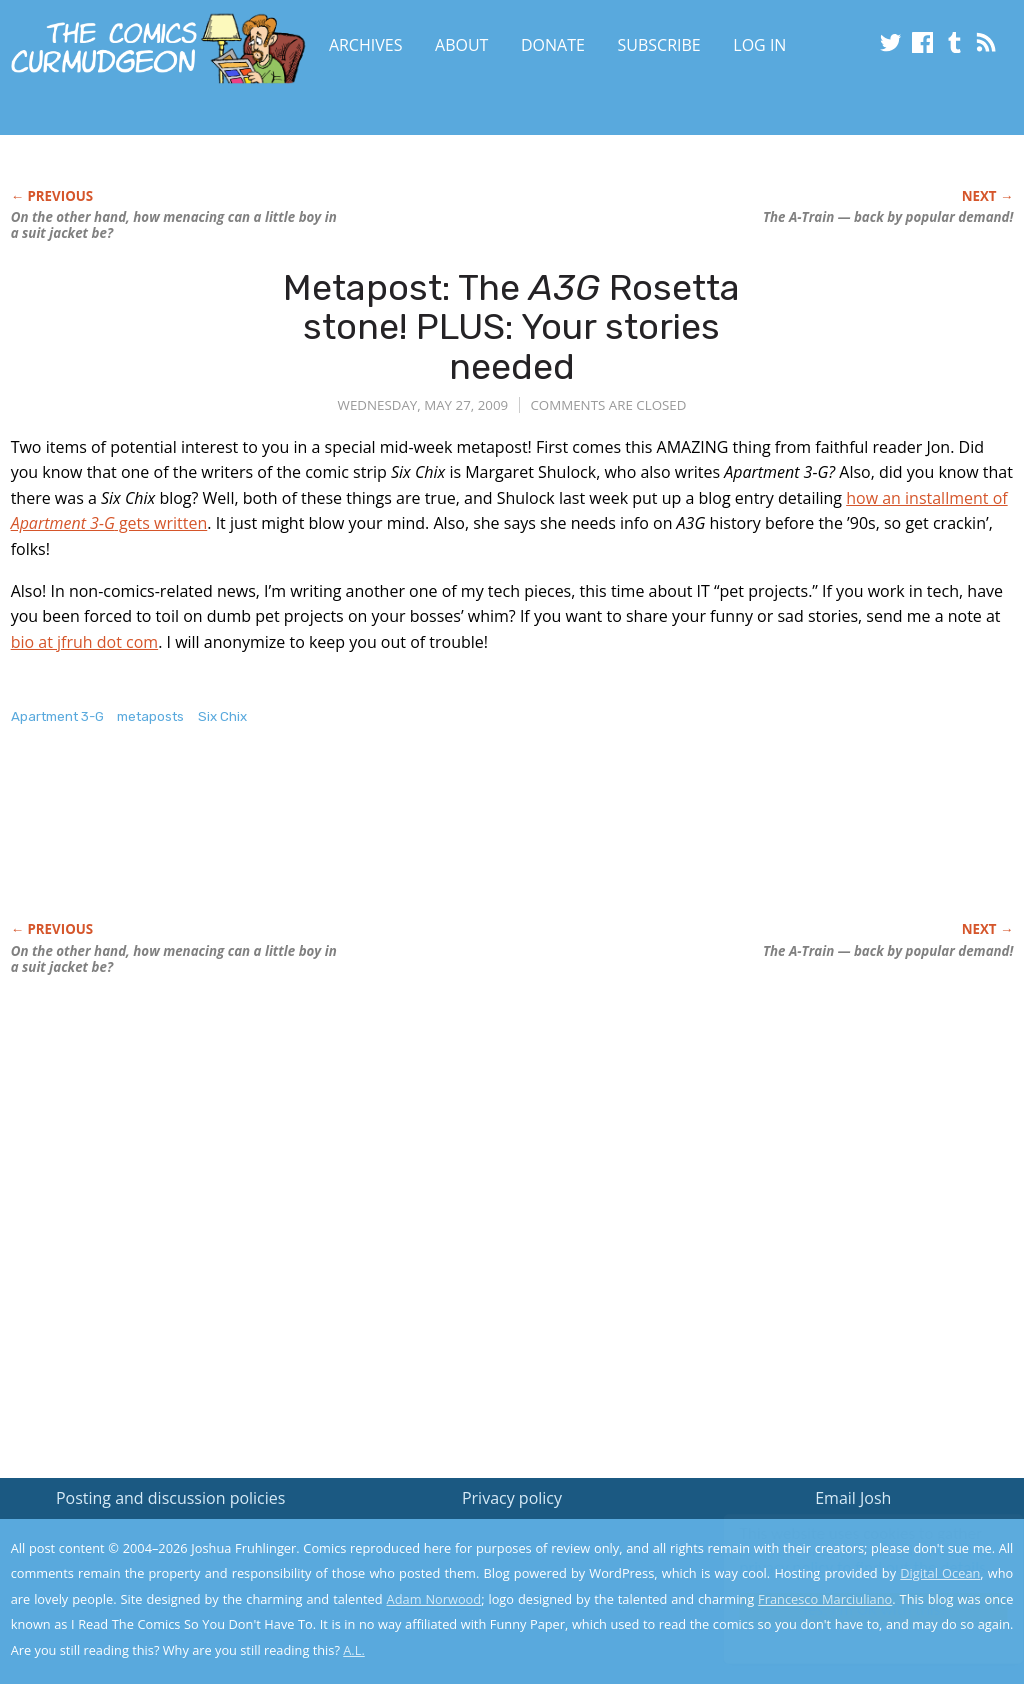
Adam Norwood (434, 1599)
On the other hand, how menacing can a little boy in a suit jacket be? (174, 225)
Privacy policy (512, 1498)
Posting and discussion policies (171, 1498)
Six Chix (222, 716)
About (461, 45)
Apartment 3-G (57, 716)
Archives (366, 45)
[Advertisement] (375, 844)
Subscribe (659, 45)
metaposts (150, 716)
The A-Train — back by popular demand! (888, 217)
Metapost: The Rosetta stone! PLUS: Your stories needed (511, 327)
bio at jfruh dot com (84, 642)
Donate (553, 45)
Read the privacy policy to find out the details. (845, 1559)
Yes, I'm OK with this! (854, 1609)
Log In (759, 45)
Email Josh (853, 1498)
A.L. (354, 1650)
